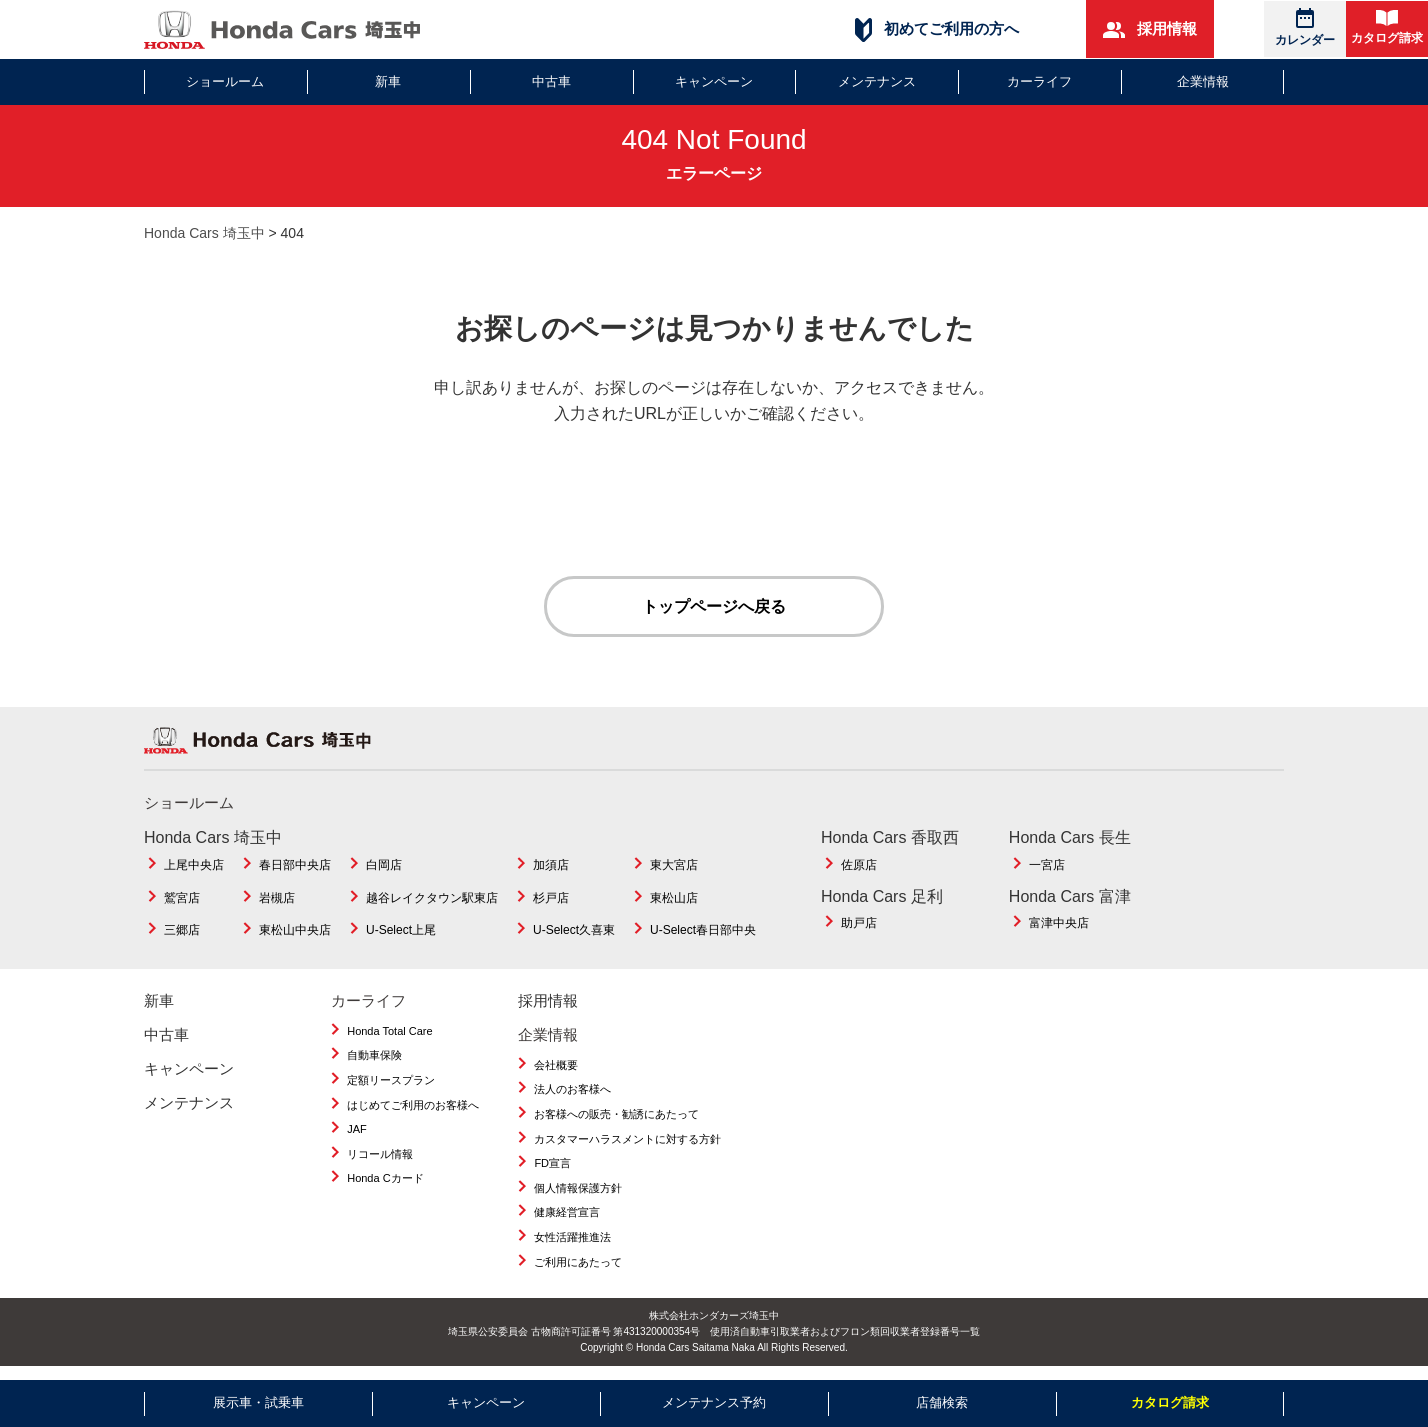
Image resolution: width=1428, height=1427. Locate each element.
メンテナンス (877, 81)
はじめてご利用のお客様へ (413, 1106)
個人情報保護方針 (578, 1189)
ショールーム (225, 81)
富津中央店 (1059, 924)
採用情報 (1150, 29)
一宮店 (1047, 866)
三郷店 (182, 931)
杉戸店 (551, 899)
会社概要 (556, 1066)
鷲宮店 (182, 899)
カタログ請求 (1387, 27)
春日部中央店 (295, 866)
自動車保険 (374, 1056)
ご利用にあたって (578, 1263)
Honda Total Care (389, 1032)
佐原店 (859, 866)
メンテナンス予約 (714, 1402)
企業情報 (1203, 81)
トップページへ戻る (714, 606)
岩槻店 (277, 899)
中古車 (551, 81)
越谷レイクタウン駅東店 (432, 899)
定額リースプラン (391, 1081)
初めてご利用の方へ (937, 29)
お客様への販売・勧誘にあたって (616, 1115)
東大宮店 (674, 866)
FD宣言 (552, 1164)
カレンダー (1305, 27)
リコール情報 (380, 1155)
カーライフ (1039, 81)
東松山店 (674, 899)
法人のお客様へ (572, 1090)
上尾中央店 (194, 866)
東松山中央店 (295, 931)
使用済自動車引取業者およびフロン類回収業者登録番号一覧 (845, 1332)
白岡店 (384, 866)
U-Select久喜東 (574, 931)
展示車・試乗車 (258, 1402)
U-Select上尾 (401, 931)
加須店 (551, 866)
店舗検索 (942, 1402)
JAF (357, 1130)
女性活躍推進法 (572, 1238)
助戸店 (859, 924)
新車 (388, 81)
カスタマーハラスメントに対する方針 (627, 1140)
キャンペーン (714, 81)
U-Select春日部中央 (703, 931)
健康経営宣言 (567, 1213)
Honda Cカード (385, 1179)
